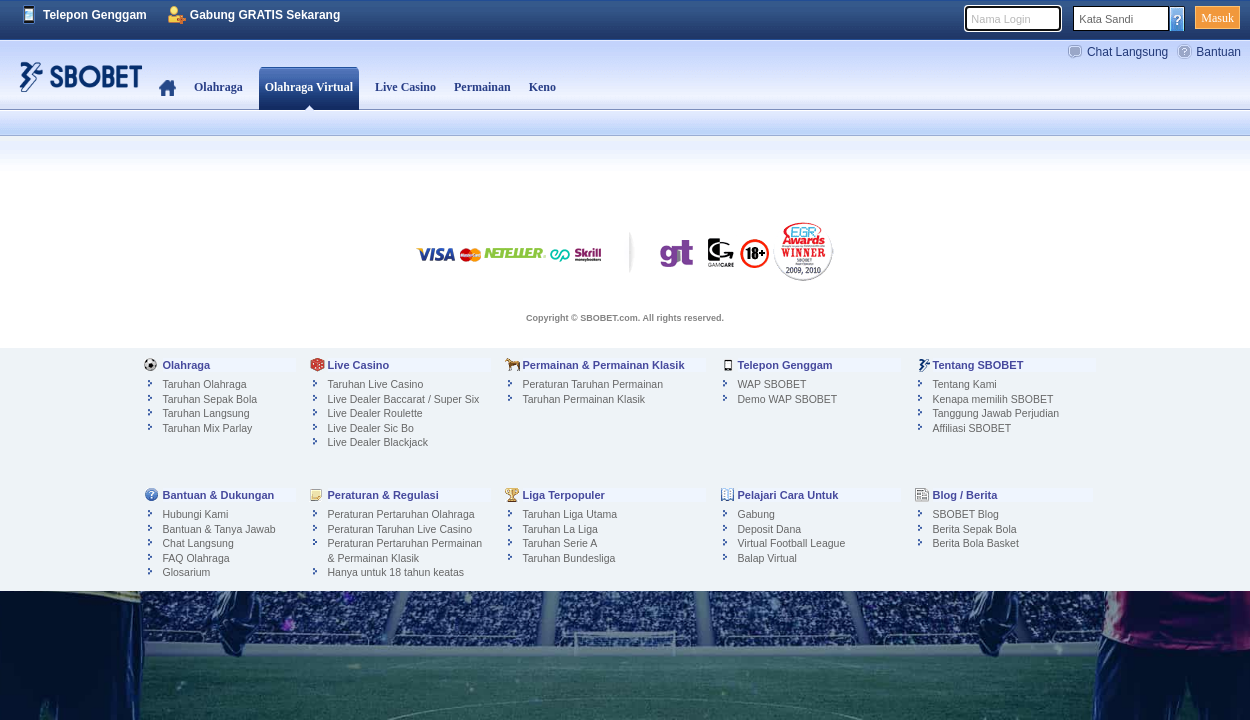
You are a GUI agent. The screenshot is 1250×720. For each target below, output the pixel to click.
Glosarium (187, 572)
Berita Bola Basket (976, 543)
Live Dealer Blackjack (378, 442)
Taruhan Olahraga (205, 384)
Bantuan (1218, 52)
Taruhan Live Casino (376, 384)
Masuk (1217, 18)
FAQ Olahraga (196, 558)
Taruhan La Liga (560, 529)
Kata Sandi (1106, 19)
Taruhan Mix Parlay (208, 428)
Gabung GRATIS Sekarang (265, 15)
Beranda (167, 88)
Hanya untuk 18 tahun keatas (396, 572)
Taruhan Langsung (206, 413)
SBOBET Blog (966, 514)
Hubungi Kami (196, 514)
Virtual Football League (792, 543)
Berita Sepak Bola (975, 529)
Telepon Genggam (95, 15)
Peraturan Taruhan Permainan (593, 384)
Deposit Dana (770, 529)
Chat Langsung (1127, 52)
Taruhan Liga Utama (570, 514)
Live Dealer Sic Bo (371, 428)
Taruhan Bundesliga (569, 558)
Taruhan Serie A (560, 543)
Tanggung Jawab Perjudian (996, 413)
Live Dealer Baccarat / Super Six (404, 399)
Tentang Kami (965, 384)
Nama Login (1000, 19)
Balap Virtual (767, 558)
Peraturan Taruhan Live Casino (400, 529)
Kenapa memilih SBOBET (993, 399)
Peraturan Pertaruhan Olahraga (401, 514)
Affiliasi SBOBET (972, 428)
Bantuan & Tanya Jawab (219, 529)
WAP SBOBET (772, 384)
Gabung (756, 514)
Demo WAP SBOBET (788, 399)
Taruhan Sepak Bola (210, 399)
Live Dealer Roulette (375, 413)
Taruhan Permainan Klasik (584, 399)
